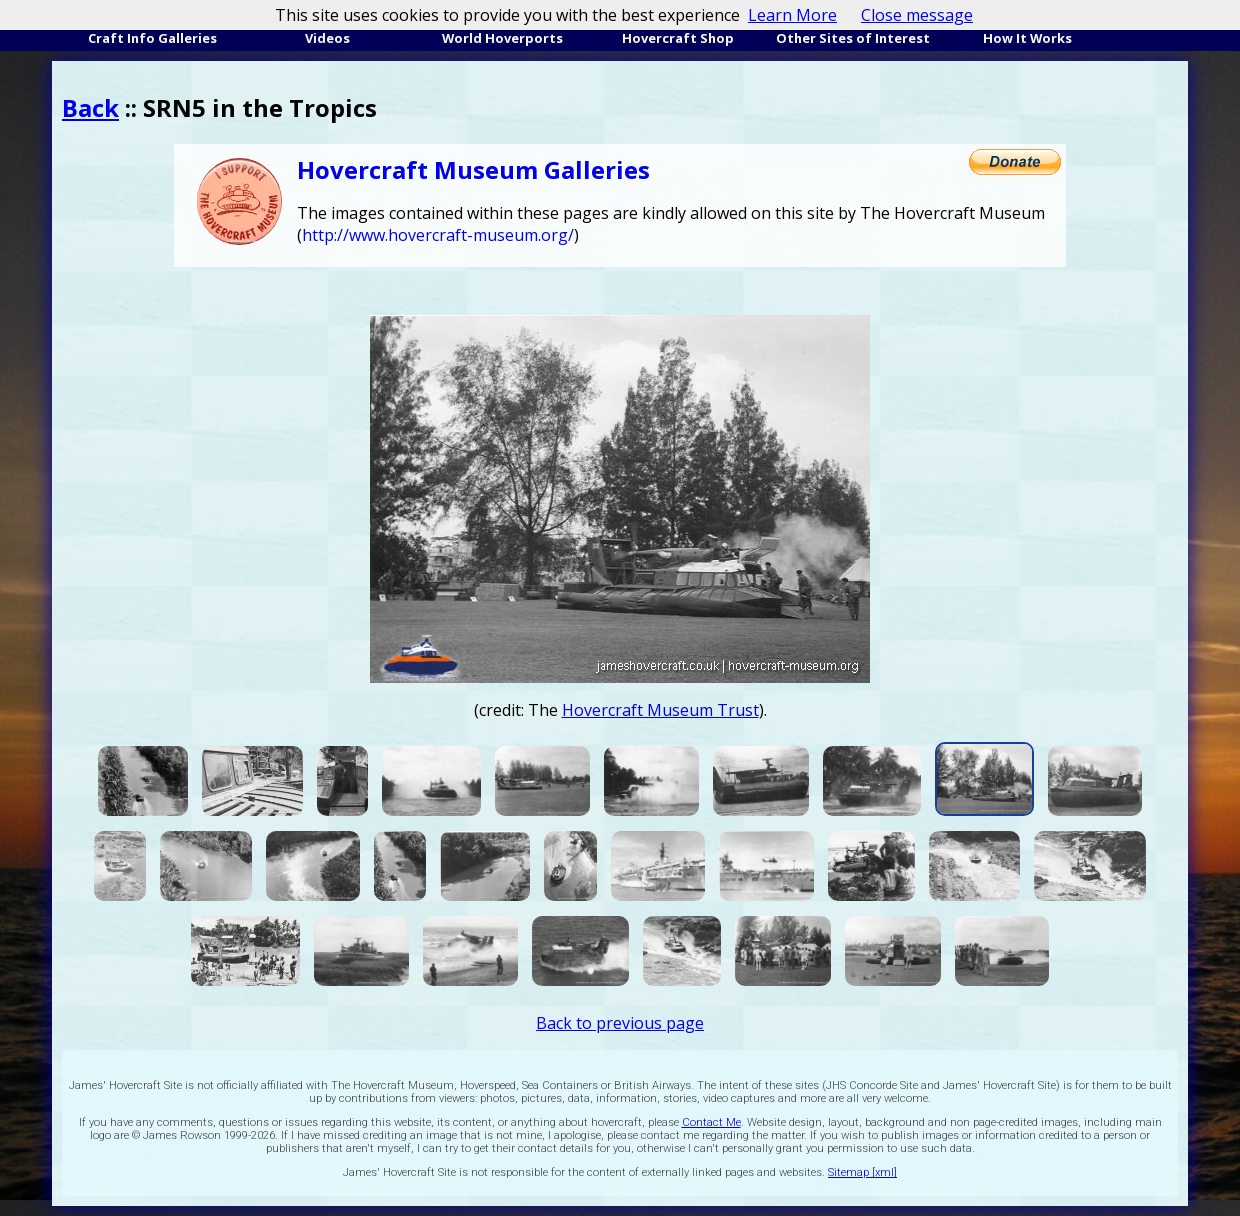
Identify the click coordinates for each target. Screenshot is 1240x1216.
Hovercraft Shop (678, 38)
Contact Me (711, 1122)
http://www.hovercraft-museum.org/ (438, 235)
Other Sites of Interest (853, 38)
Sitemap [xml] (862, 1172)
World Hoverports (502, 38)
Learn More (792, 15)
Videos (327, 38)
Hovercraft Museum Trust (660, 710)
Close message (917, 15)
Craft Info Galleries (152, 38)
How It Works (1027, 38)
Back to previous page (620, 1023)
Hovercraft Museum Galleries (473, 169)
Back (90, 107)
